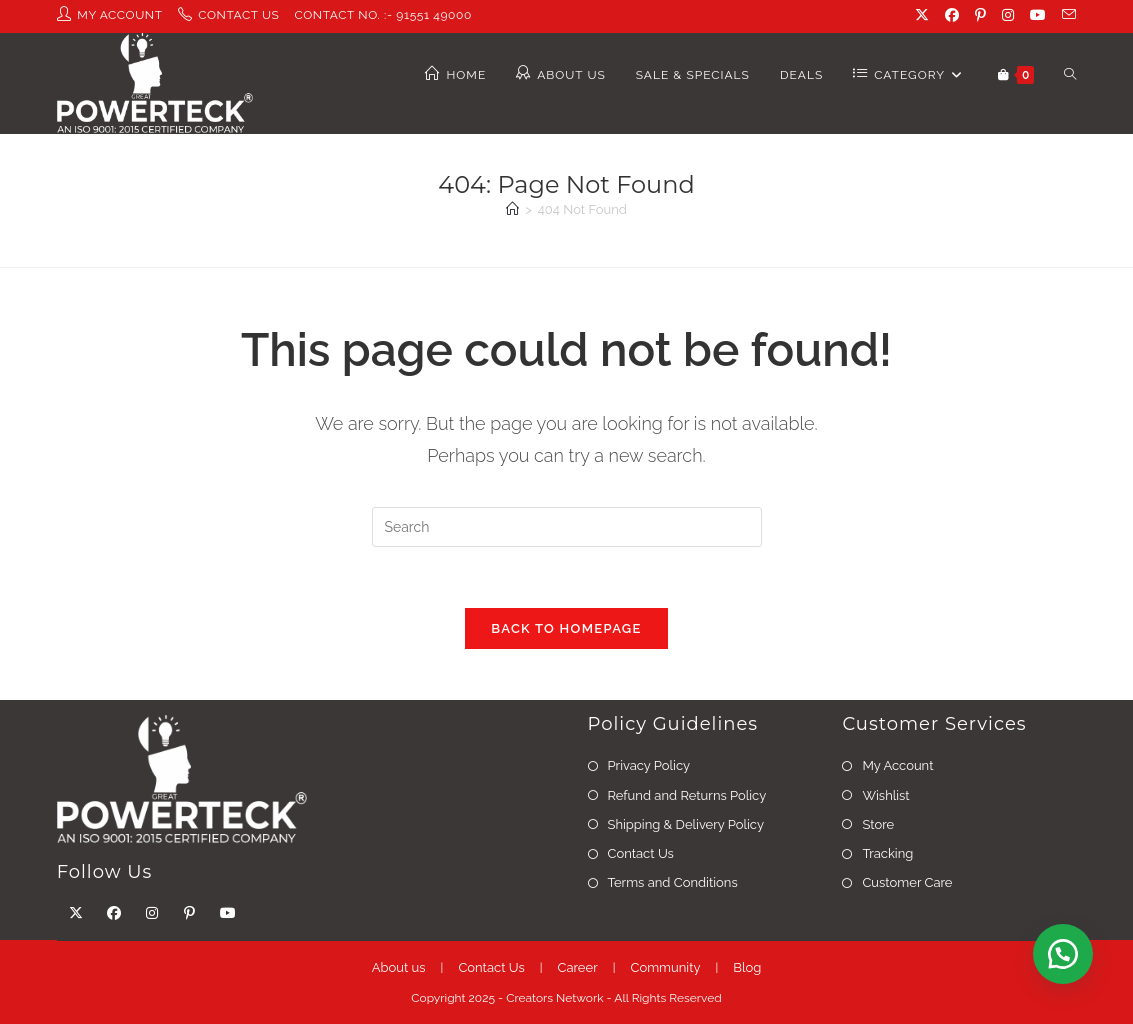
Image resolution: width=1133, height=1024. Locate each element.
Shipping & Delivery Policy (686, 824)
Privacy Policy (649, 765)
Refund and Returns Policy (687, 795)
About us (399, 967)
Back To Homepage (566, 628)
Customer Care (907, 882)
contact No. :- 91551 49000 (383, 15)
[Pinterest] (190, 913)
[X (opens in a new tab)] (924, 16)
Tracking (887, 853)
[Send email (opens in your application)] (1066, 16)
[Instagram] (152, 913)
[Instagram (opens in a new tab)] (1010, 16)
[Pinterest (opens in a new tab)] (982, 16)
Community (665, 967)
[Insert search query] (567, 527)
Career (578, 967)
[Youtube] (228, 913)
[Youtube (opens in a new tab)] (1040, 16)
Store (878, 824)
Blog (747, 967)
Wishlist (885, 795)
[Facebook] (114, 913)
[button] (1063, 954)
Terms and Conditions (673, 882)
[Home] (512, 209)
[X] (76, 913)
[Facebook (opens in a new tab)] (954, 16)
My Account (897, 765)
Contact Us (641, 853)
